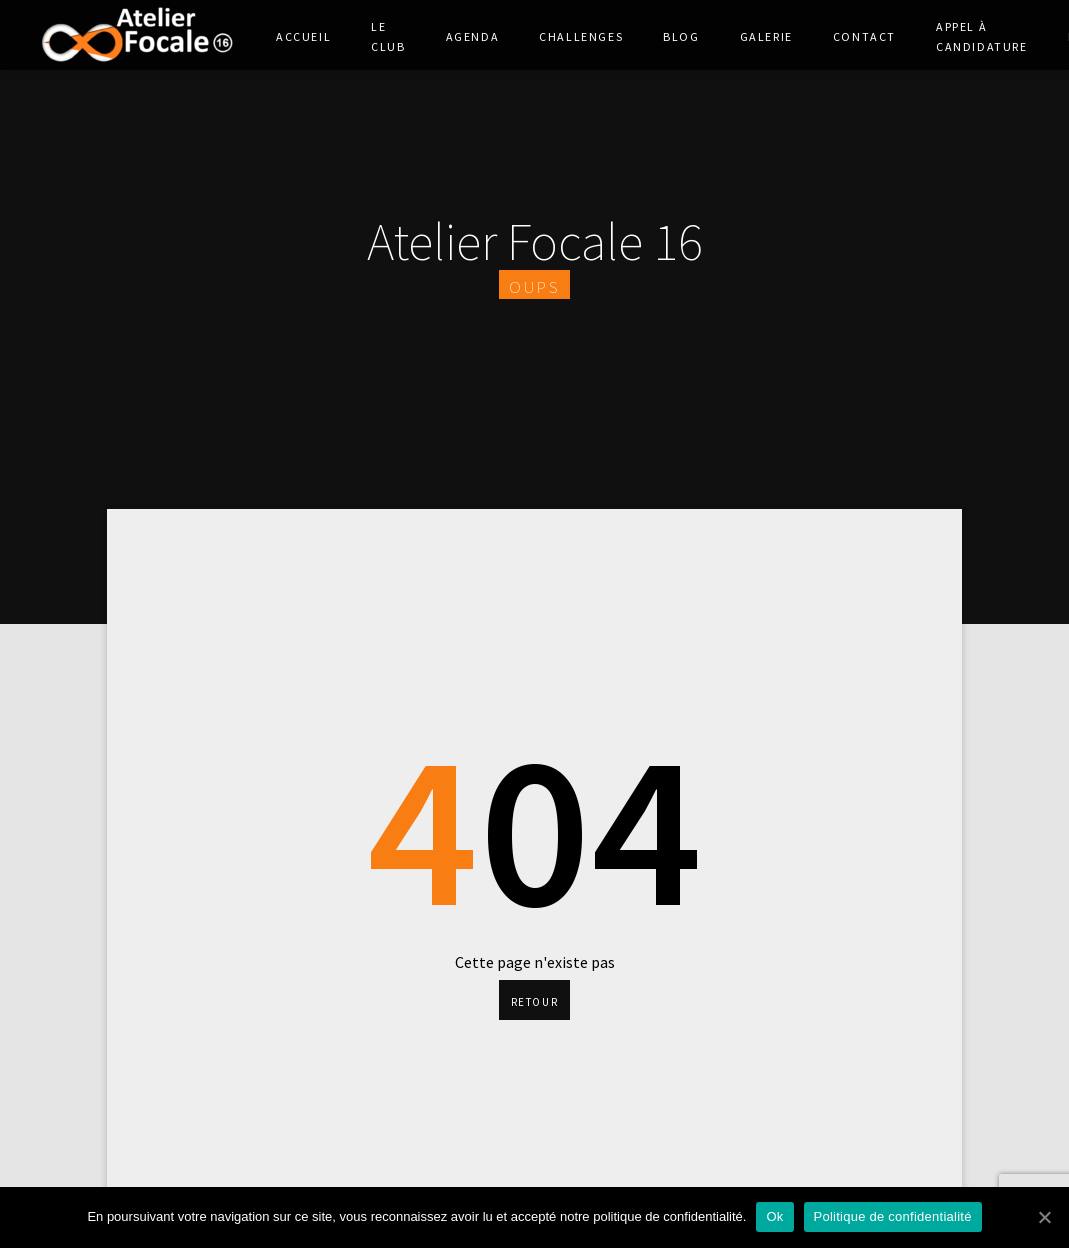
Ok (774, 1216)
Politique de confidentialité (893, 1216)
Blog (681, 35)
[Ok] (1044, 1217)
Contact (864, 35)
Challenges (581, 35)
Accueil (303, 35)
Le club (388, 35)
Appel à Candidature (982, 35)
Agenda (473, 35)
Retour (535, 1000)
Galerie (766, 35)
